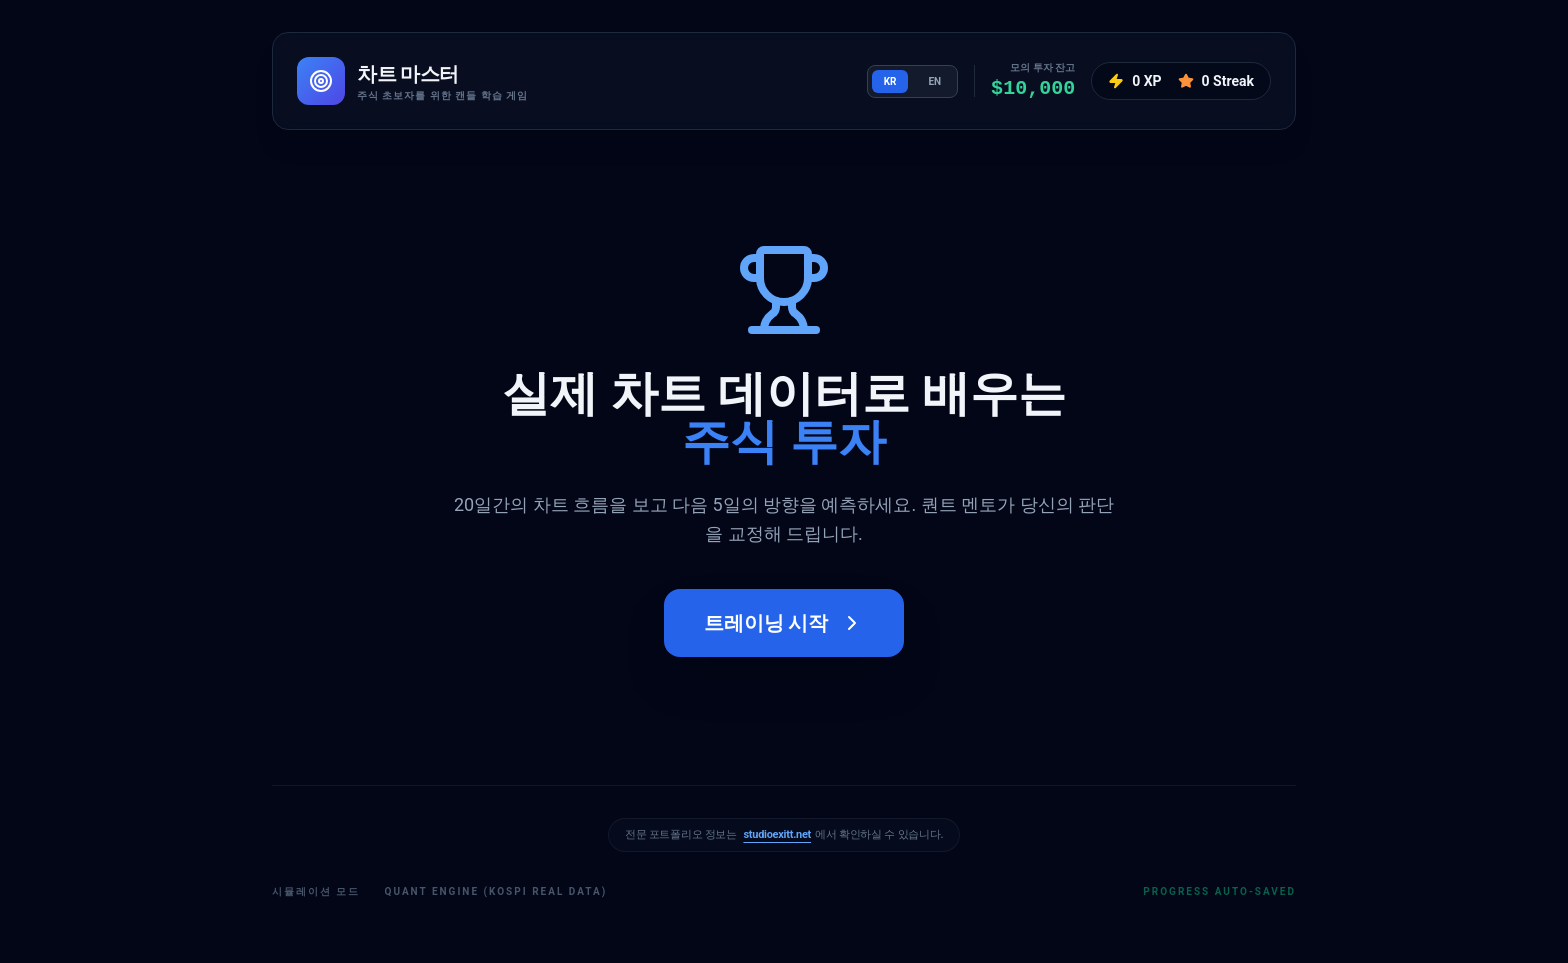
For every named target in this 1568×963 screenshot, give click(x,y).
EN (934, 81)
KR (890, 81)
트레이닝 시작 (784, 623)
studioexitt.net (777, 834)
